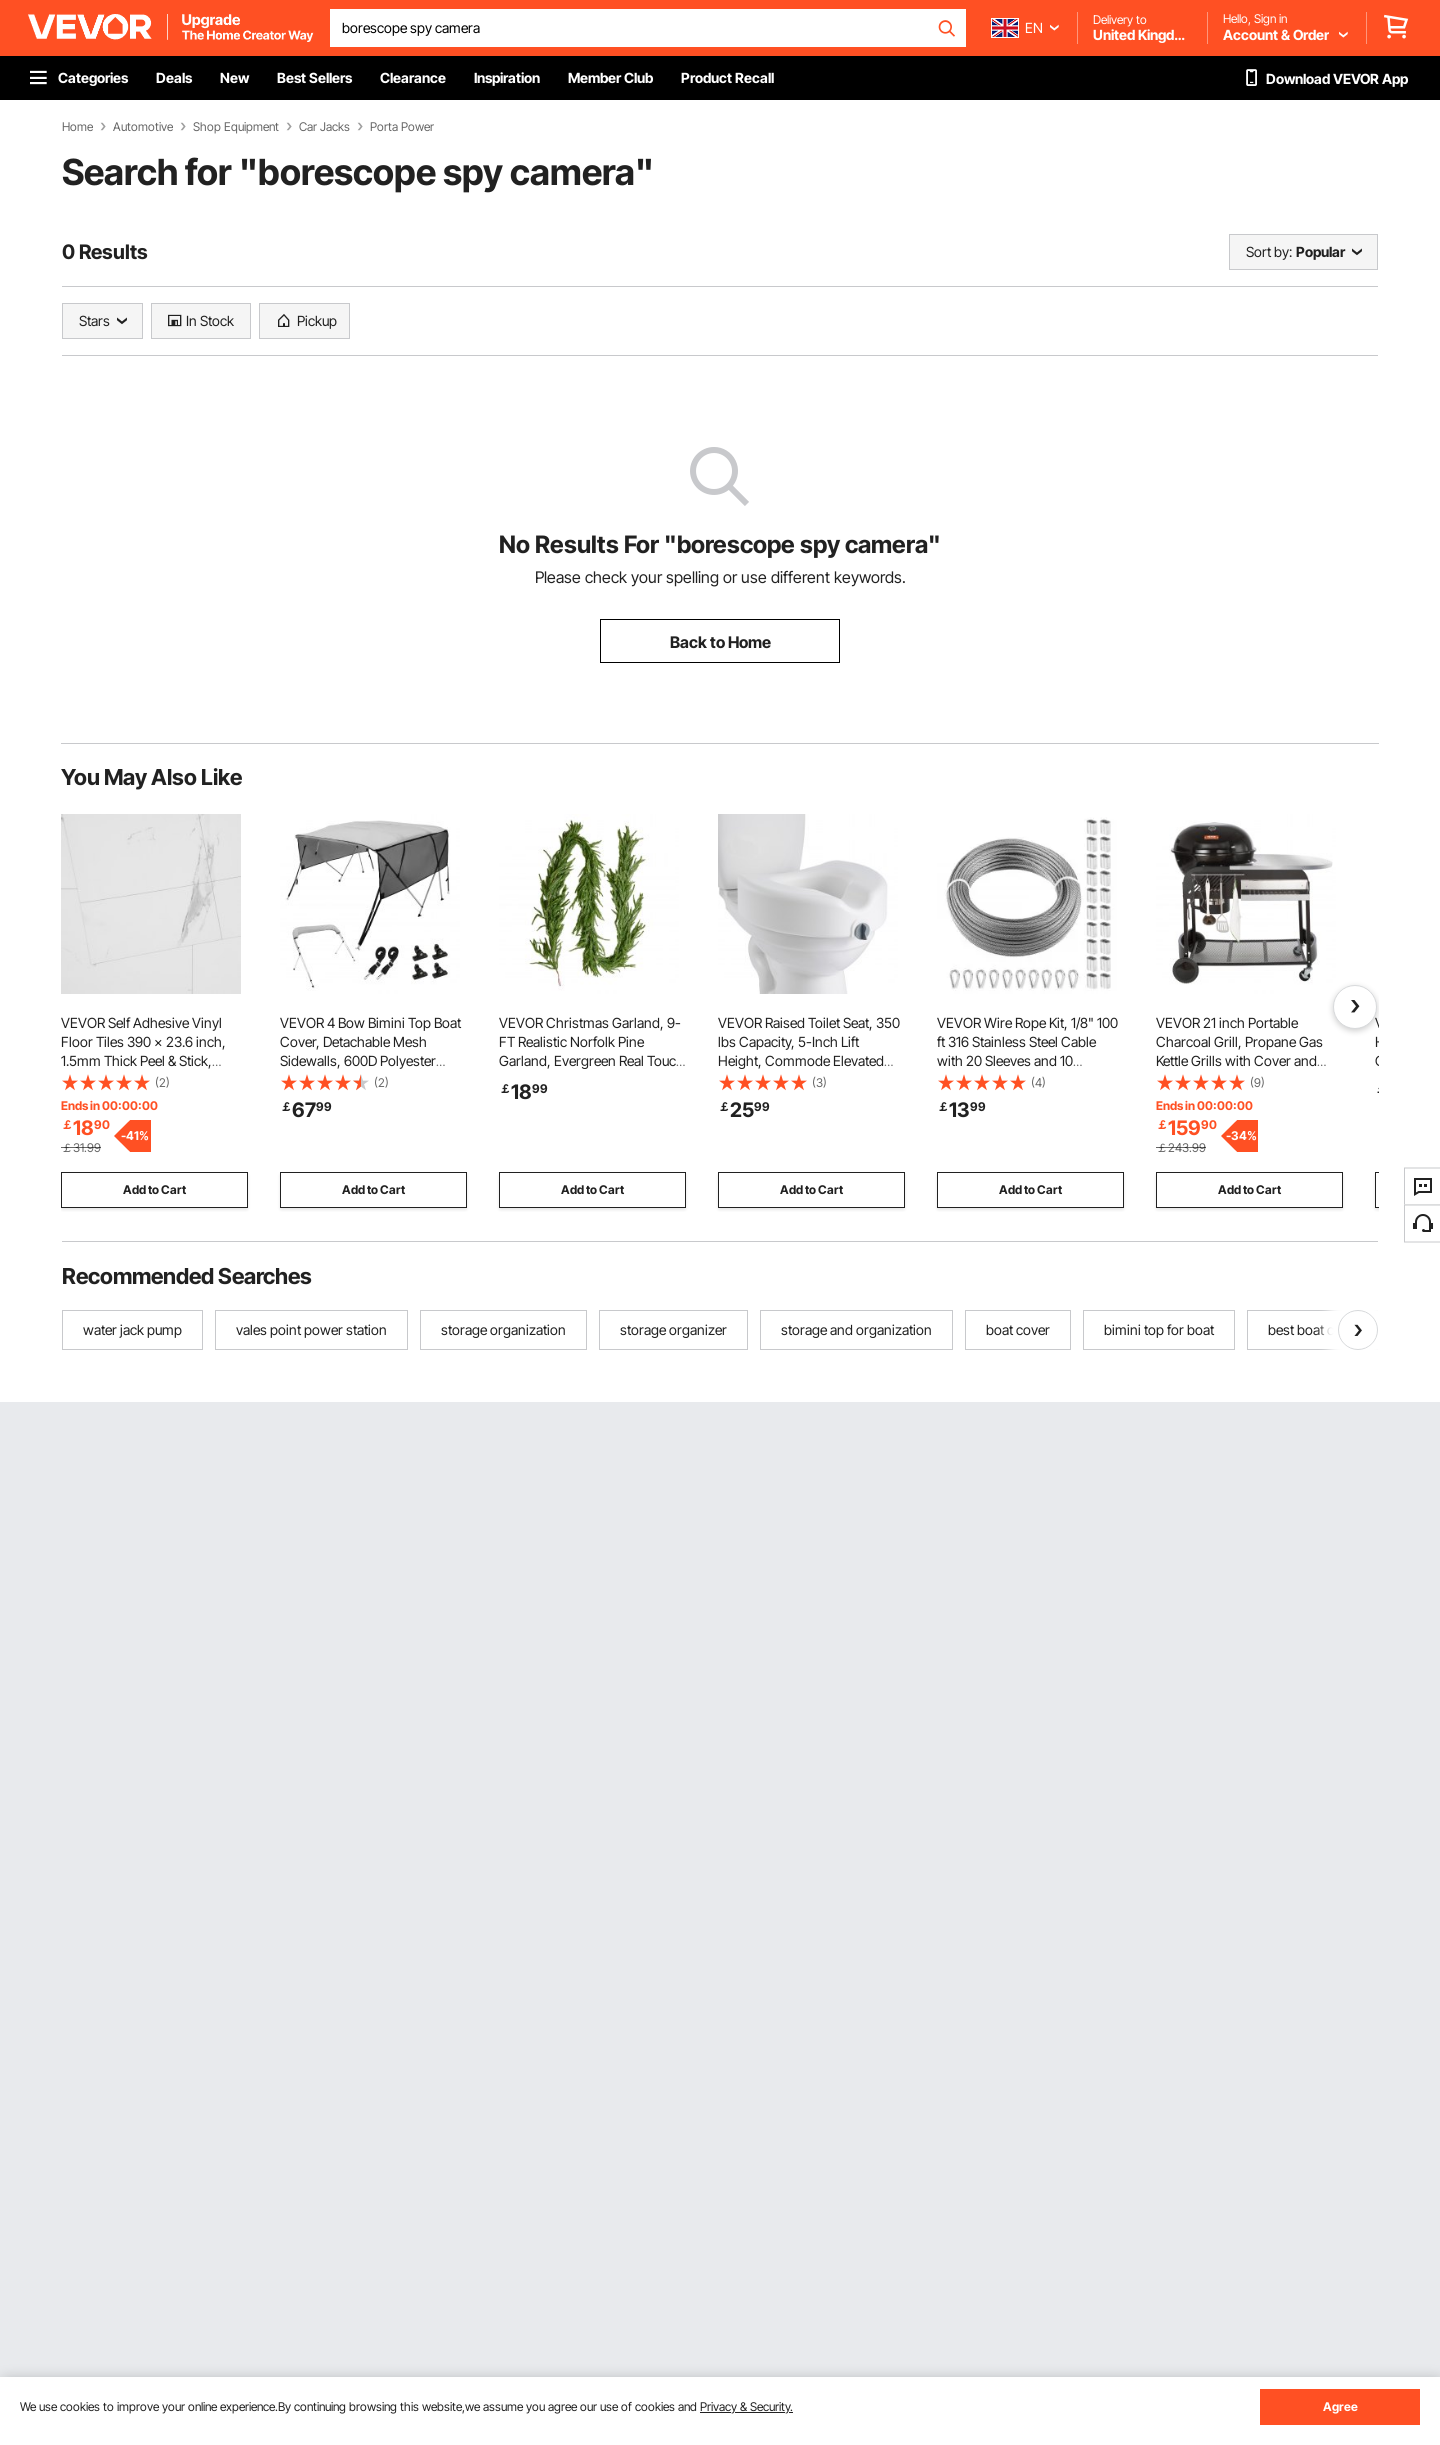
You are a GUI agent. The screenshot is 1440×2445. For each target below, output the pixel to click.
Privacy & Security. (746, 2406)
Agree (1340, 2406)
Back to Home (720, 642)
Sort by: (1269, 251)
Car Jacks (324, 127)
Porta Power (402, 127)
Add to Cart (154, 1189)
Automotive (143, 127)
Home (77, 127)
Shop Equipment (236, 127)
